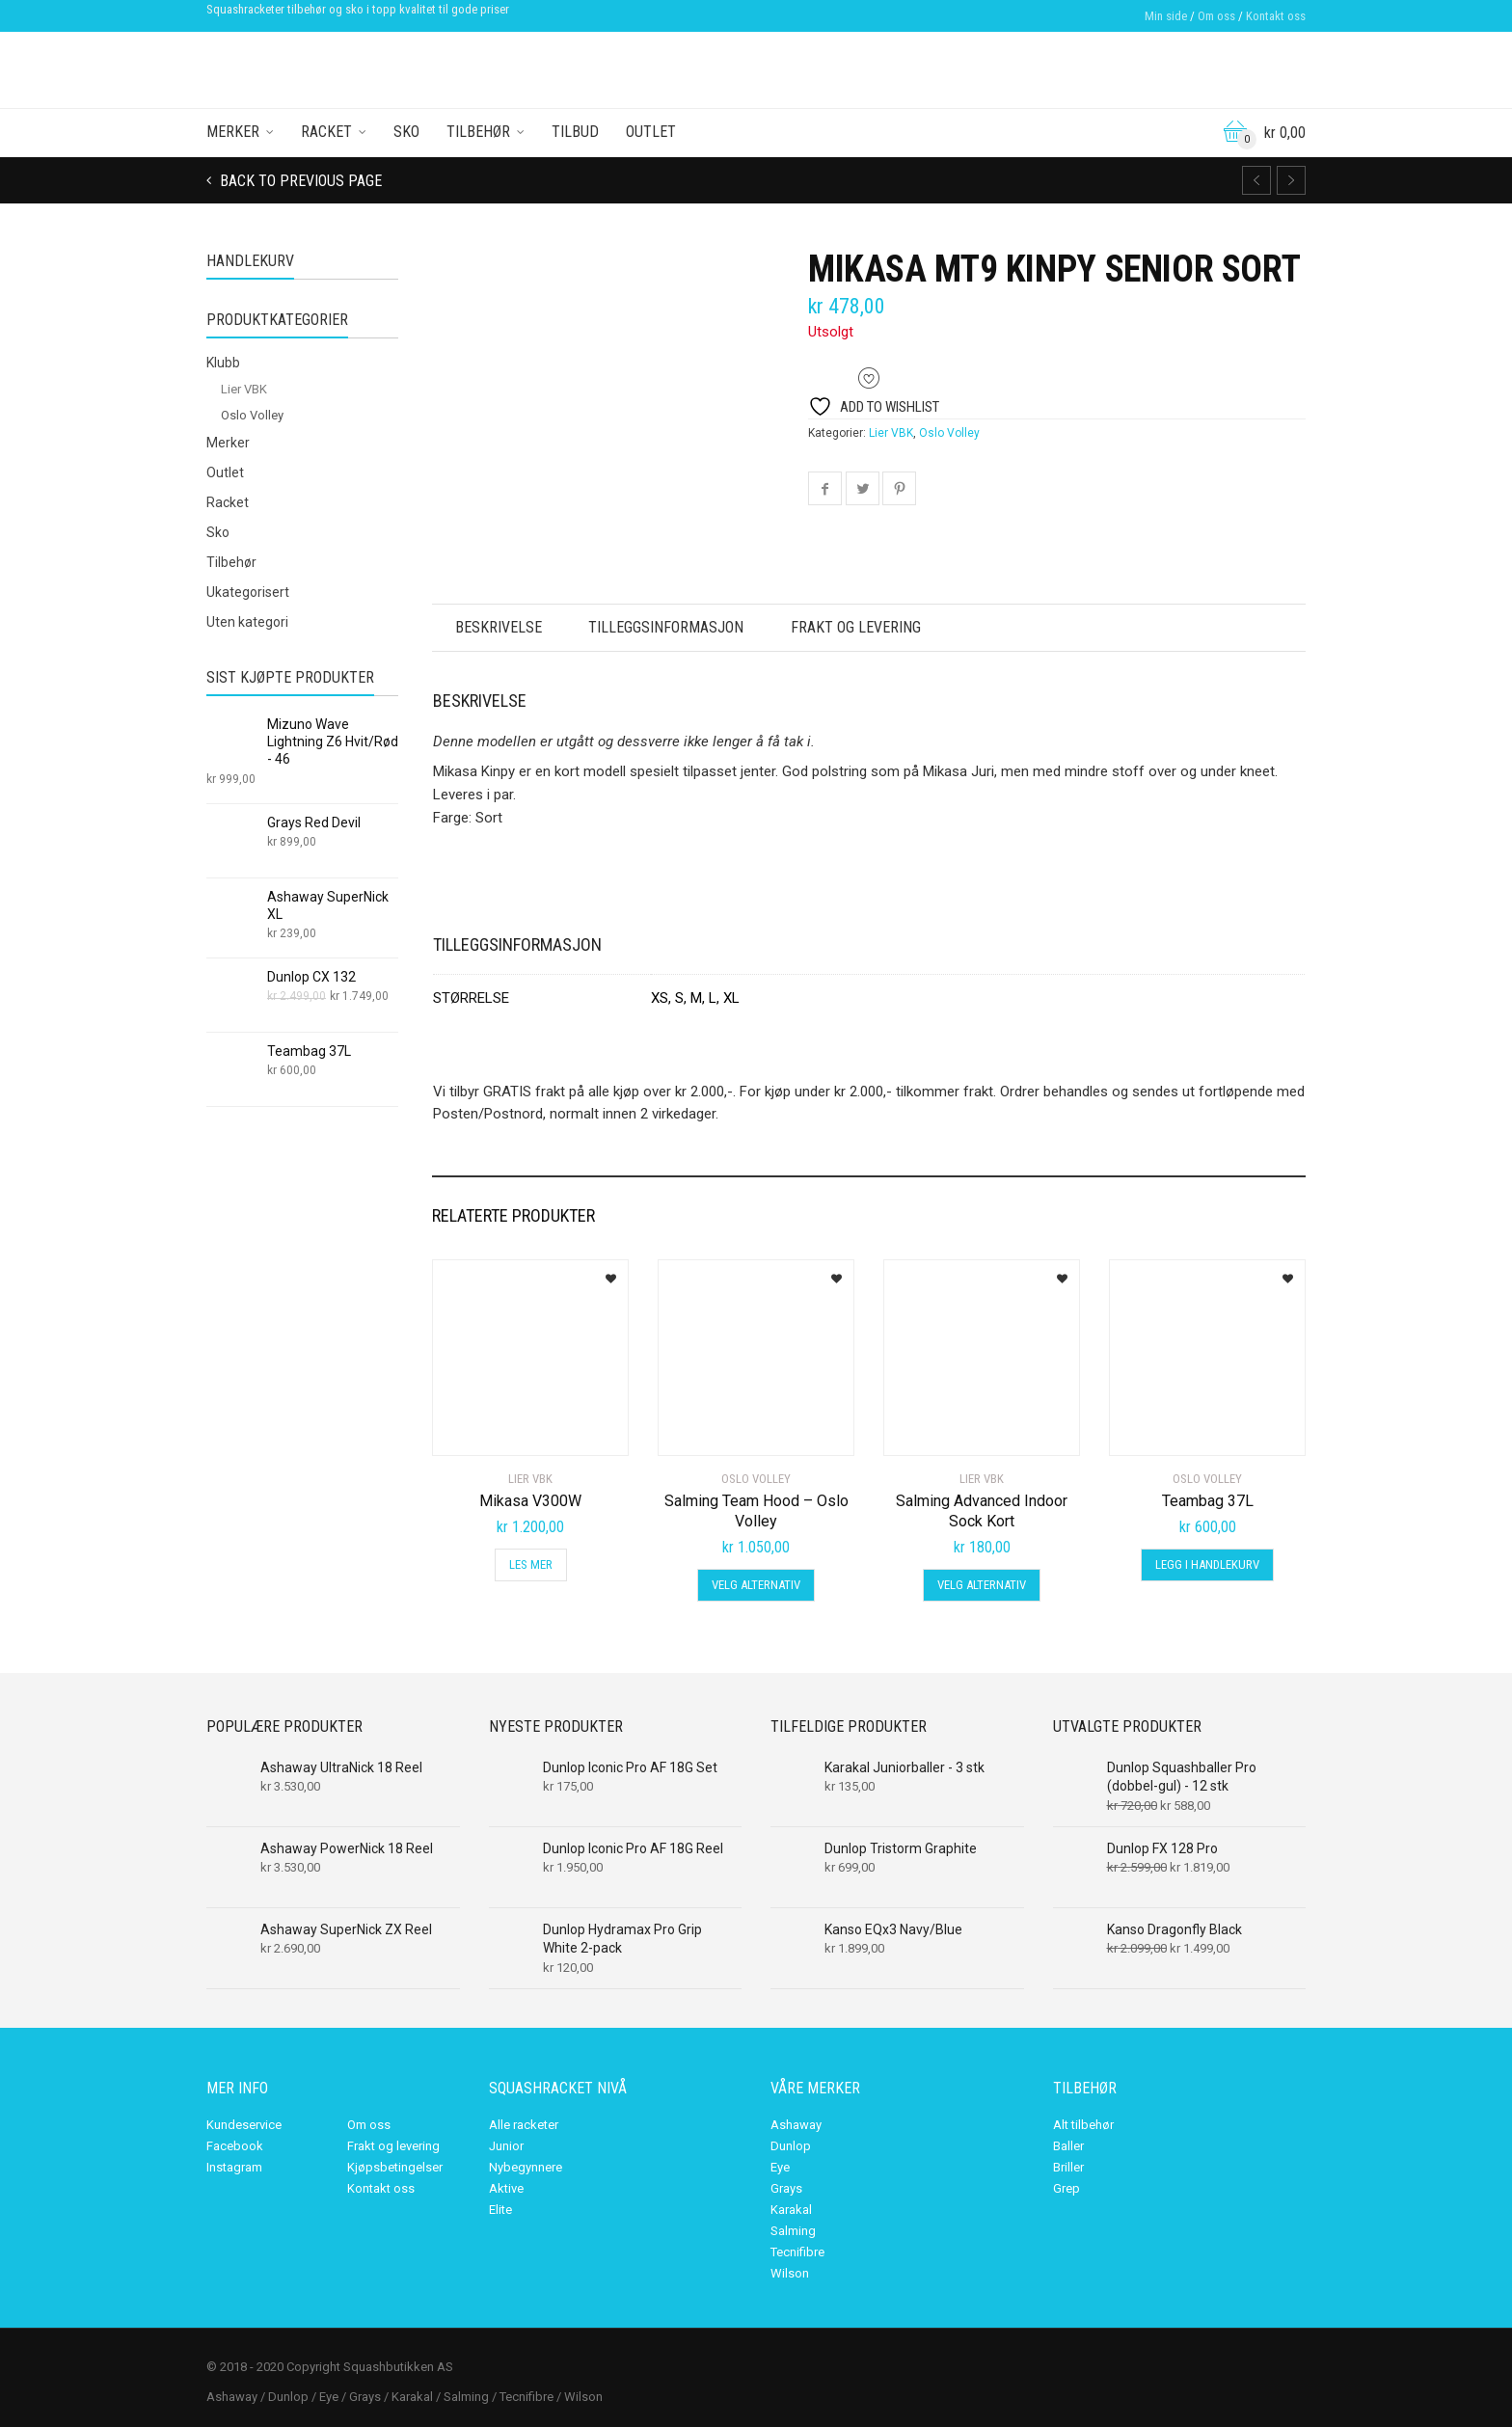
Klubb (223, 362)
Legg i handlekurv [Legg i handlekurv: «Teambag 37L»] (1207, 1564)
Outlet (651, 131)
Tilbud (575, 131)
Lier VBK (891, 433)
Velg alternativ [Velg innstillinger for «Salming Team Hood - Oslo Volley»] (756, 1585)
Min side (1166, 16)
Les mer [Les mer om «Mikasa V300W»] (531, 1564)
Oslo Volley (949, 433)
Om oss (1216, 16)
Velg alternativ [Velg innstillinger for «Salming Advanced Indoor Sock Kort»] (981, 1585)
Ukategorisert (247, 592)
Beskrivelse (500, 627)
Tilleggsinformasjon (671, 627)
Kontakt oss (1276, 16)
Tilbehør (478, 131)
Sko (406, 131)
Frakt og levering (864, 627)
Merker (232, 131)
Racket (326, 131)
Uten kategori (247, 622)
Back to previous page (299, 181)
